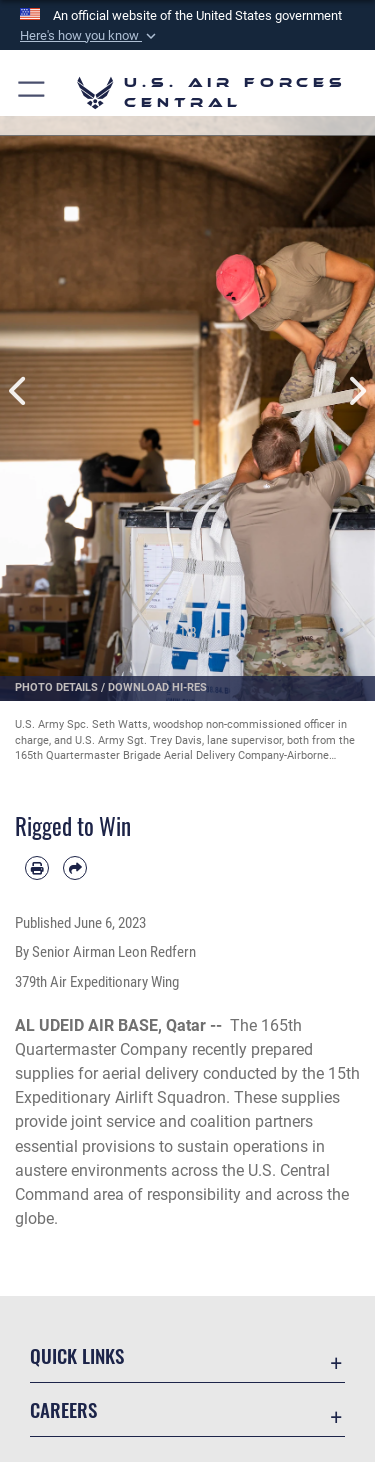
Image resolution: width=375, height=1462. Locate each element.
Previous (19, 391)
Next (357, 391)
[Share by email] (75, 868)
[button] (90, 36)
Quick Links (77, 1355)
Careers (63, 1409)
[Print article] (37, 868)
